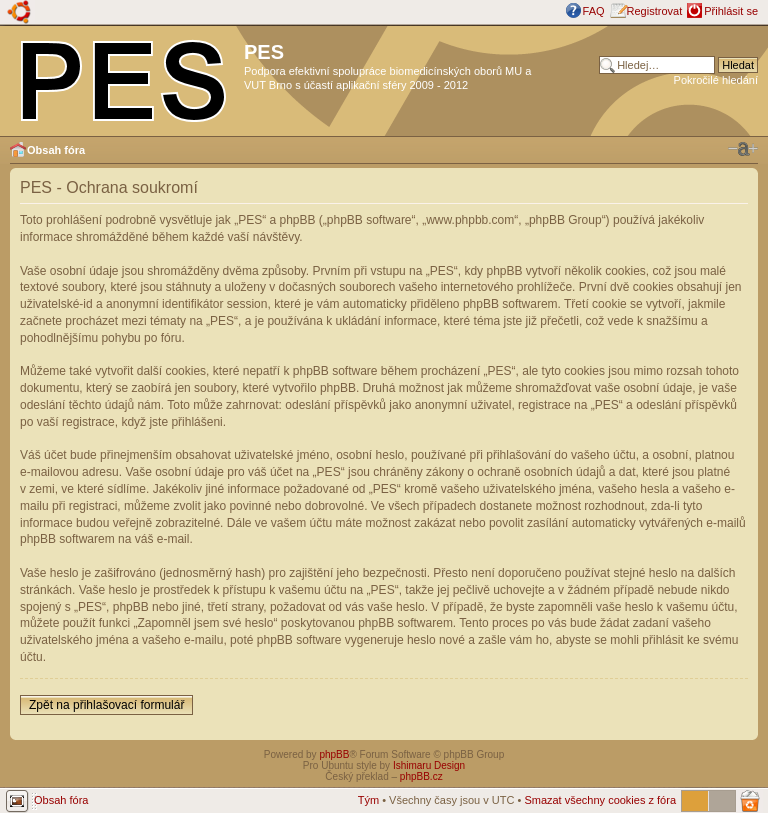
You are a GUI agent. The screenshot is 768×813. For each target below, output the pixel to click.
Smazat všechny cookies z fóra (600, 800)
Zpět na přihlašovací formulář (106, 705)
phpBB (334, 754)
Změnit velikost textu (743, 149)
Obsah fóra (56, 150)
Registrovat (655, 11)
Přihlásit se (731, 11)
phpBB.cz (421, 776)
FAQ (594, 11)
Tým (368, 800)
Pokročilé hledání (716, 80)
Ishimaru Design (429, 765)
